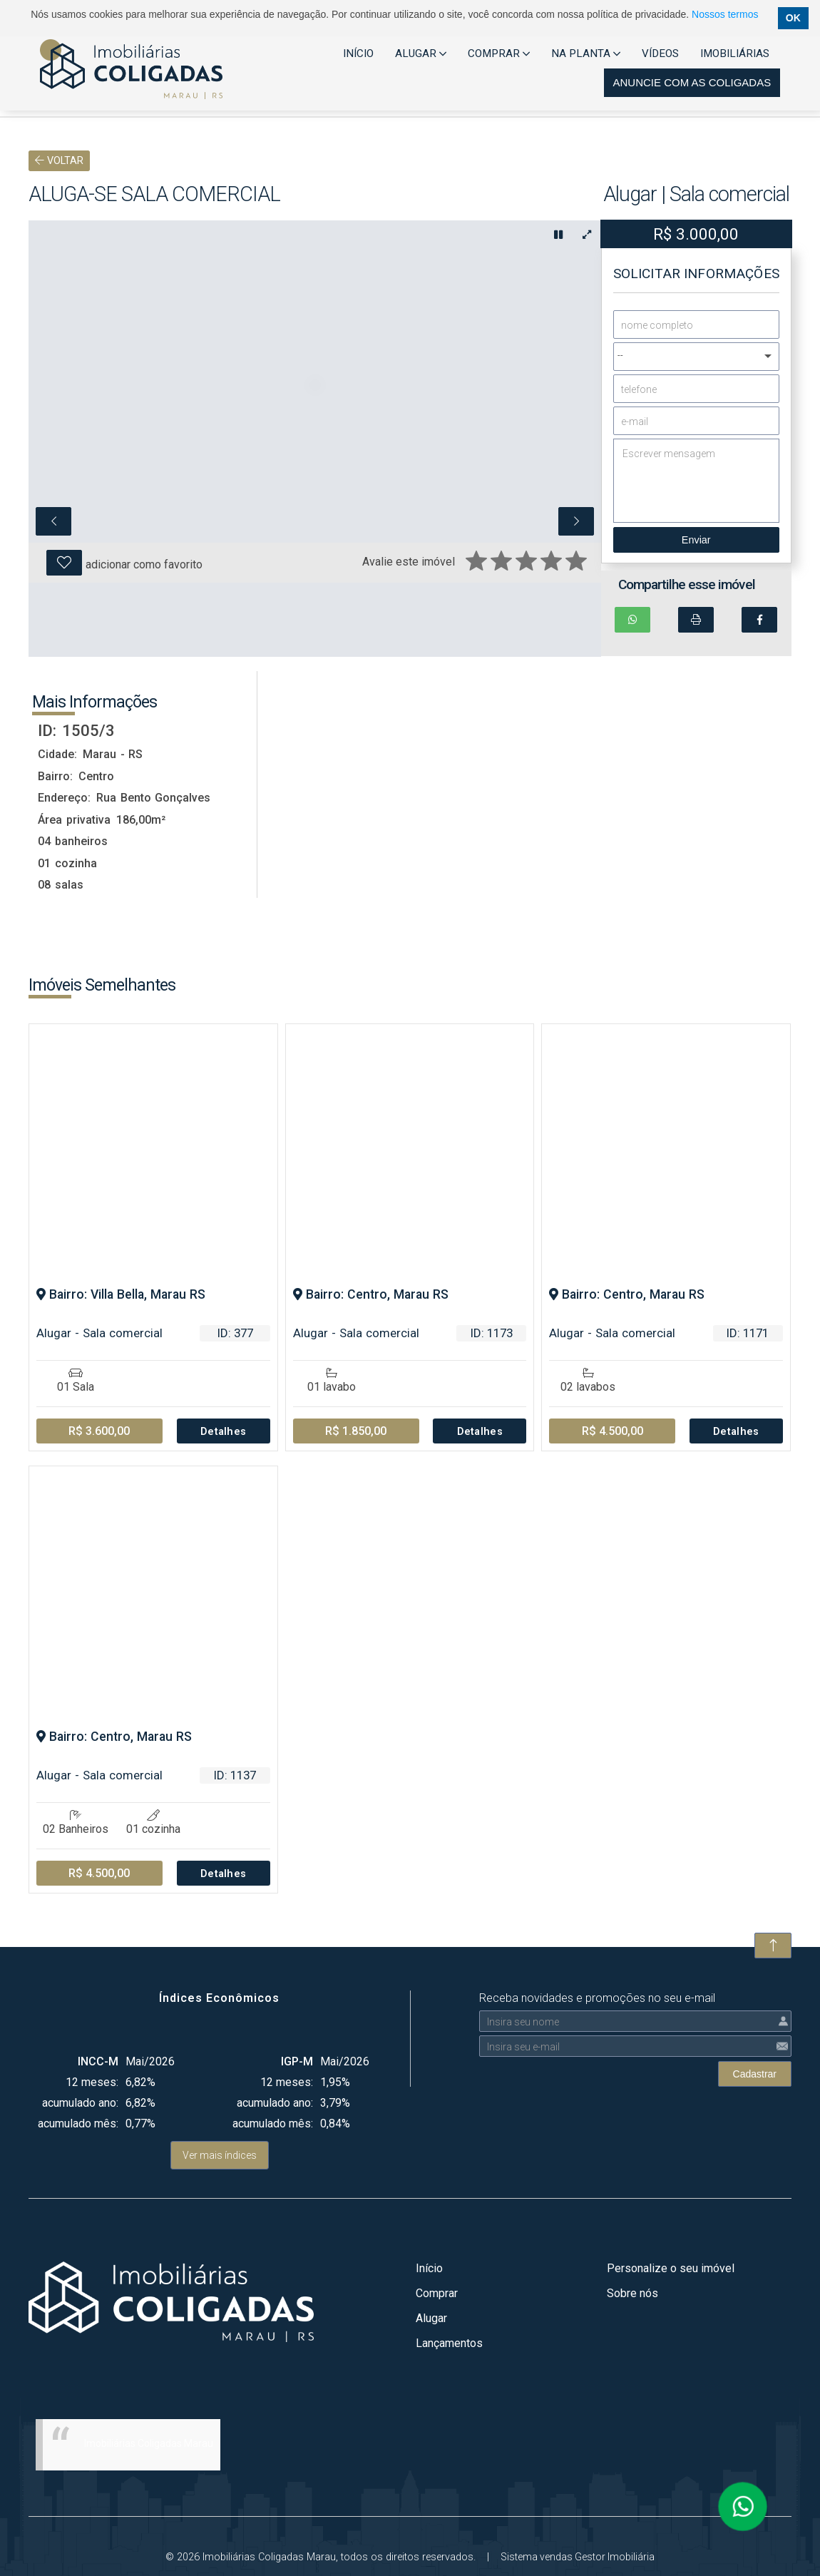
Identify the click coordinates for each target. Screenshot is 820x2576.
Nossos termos (725, 14)
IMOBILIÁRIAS (734, 53)
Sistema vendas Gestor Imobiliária (578, 2556)
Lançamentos (449, 2342)
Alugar (431, 2317)
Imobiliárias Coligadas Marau (148, 2442)
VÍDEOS (660, 53)
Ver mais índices (220, 2154)
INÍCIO (358, 53)
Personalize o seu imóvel (670, 2267)
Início (429, 2267)
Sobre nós (632, 2292)
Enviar (696, 540)
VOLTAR (59, 161)
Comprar (437, 2292)
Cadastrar (755, 2073)
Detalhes (223, 1431)
